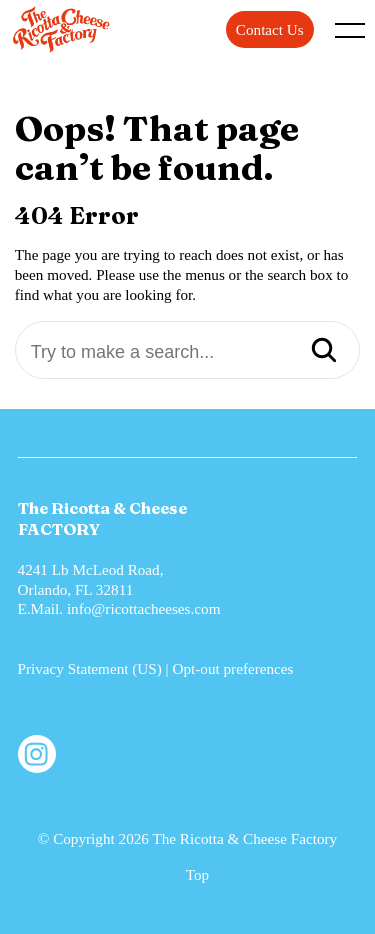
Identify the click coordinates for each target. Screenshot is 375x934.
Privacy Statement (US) (90, 668)
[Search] (324, 352)
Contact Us (270, 29)
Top (197, 874)
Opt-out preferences (232, 668)
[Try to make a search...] (187, 352)
